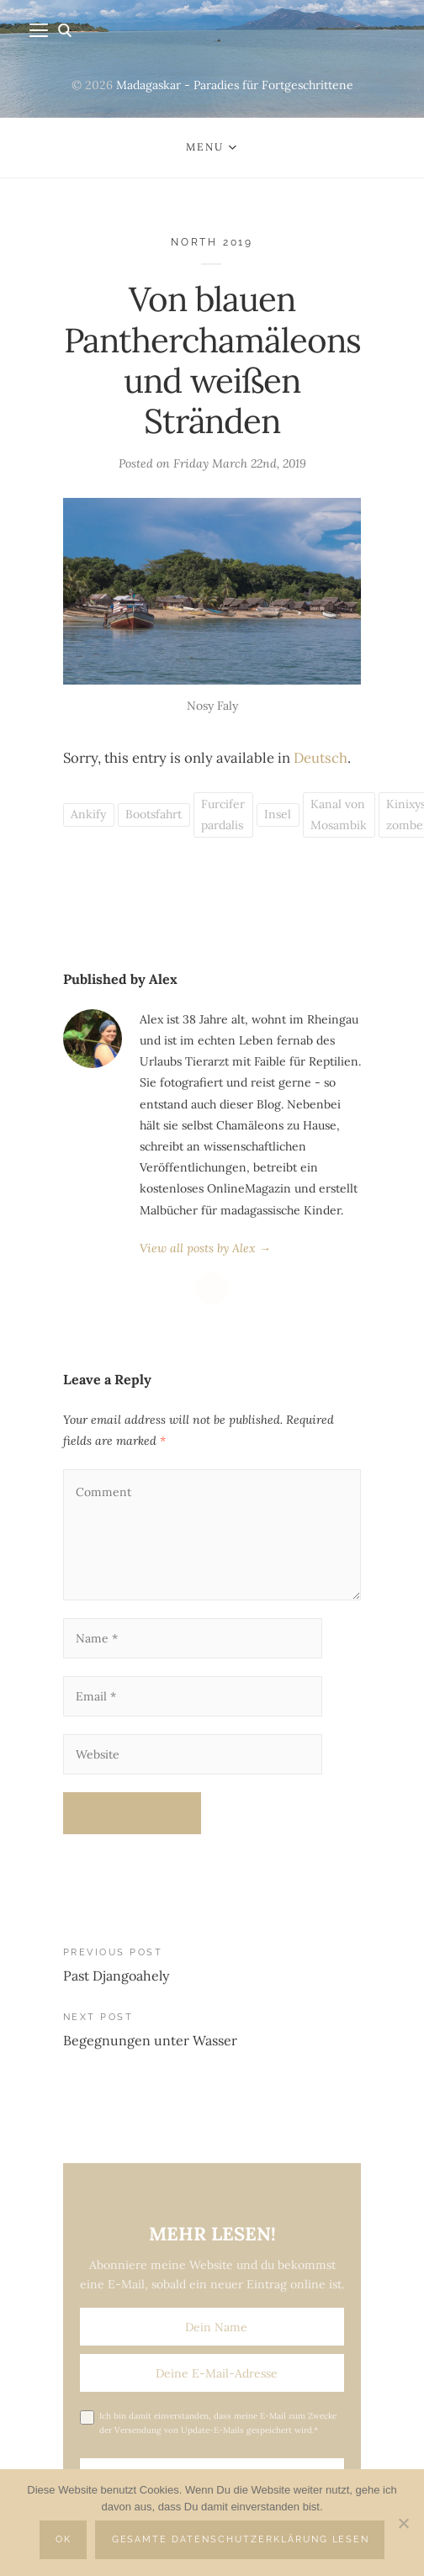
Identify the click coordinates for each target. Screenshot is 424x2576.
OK (64, 2539)
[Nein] (403, 2523)
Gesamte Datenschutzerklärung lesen (241, 2539)
